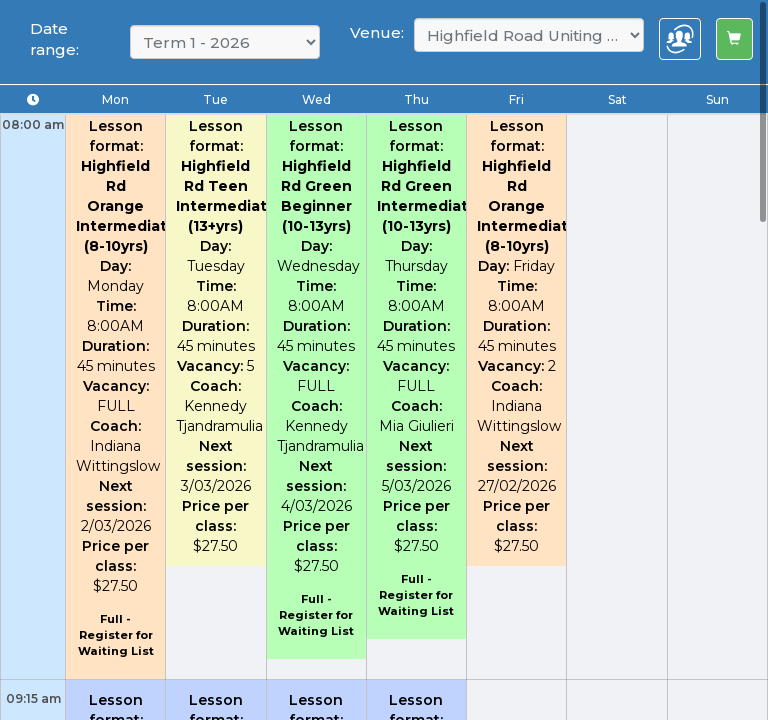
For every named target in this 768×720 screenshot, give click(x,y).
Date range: (54, 39)
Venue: (377, 32)
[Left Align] (734, 39)
